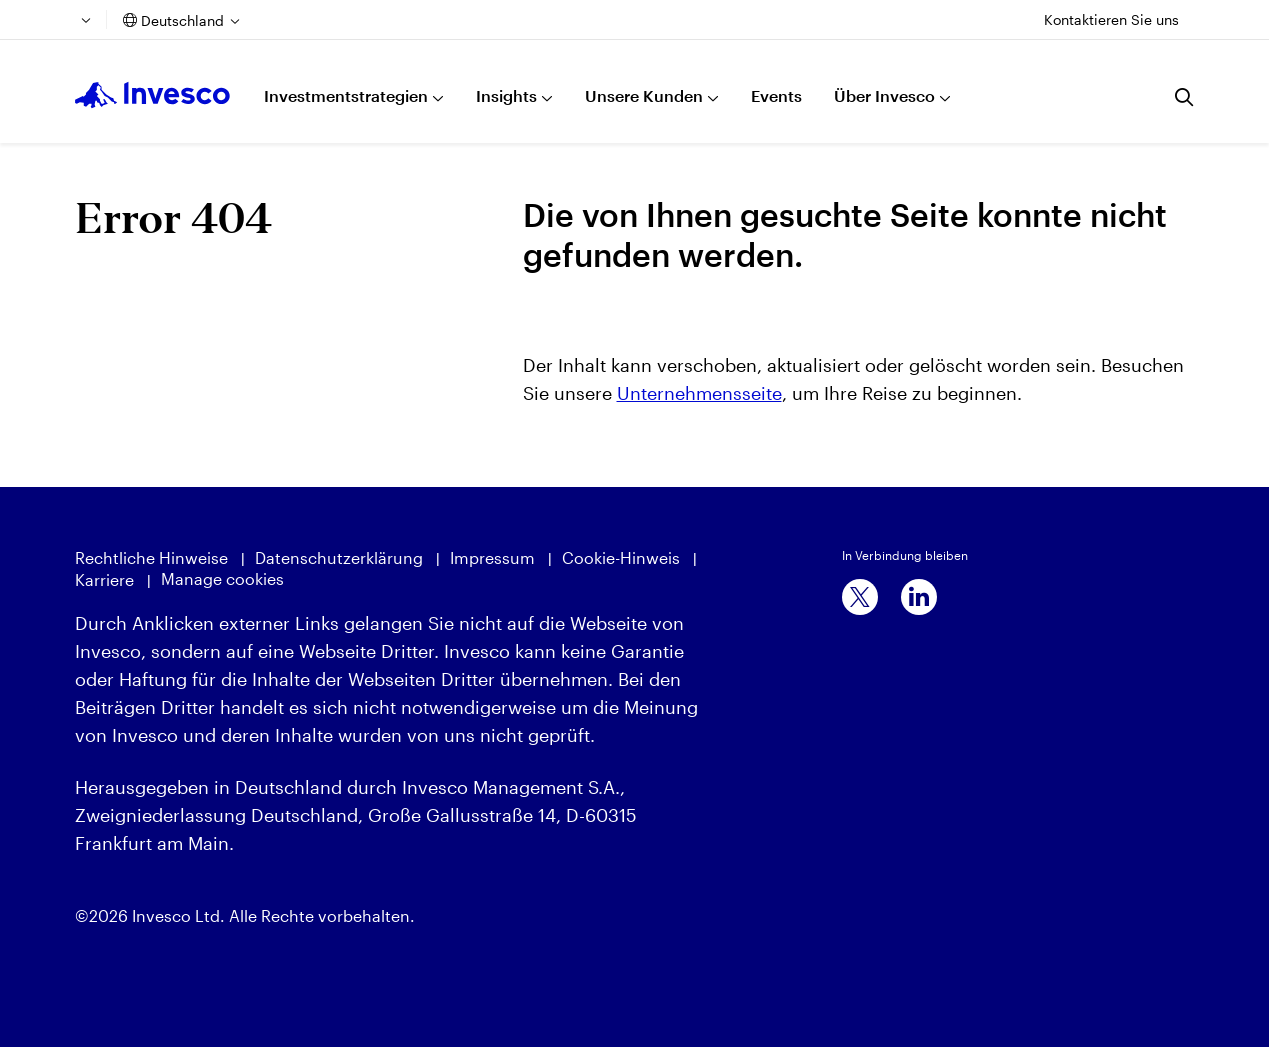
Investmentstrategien (346, 95)
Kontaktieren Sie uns (1111, 19)
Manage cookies (222, 578)
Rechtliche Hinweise (151, 557)
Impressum (492, 557)
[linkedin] (919, 597)
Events (776, 95)
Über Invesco (884, 95)
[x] (860, 597)
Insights (506, 95)
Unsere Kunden (644, 95)
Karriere (104, 579)
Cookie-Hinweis (621, 557)
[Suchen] (1185, 97)
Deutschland (182, 20)
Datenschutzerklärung (339, 557)
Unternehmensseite (699, 393)
